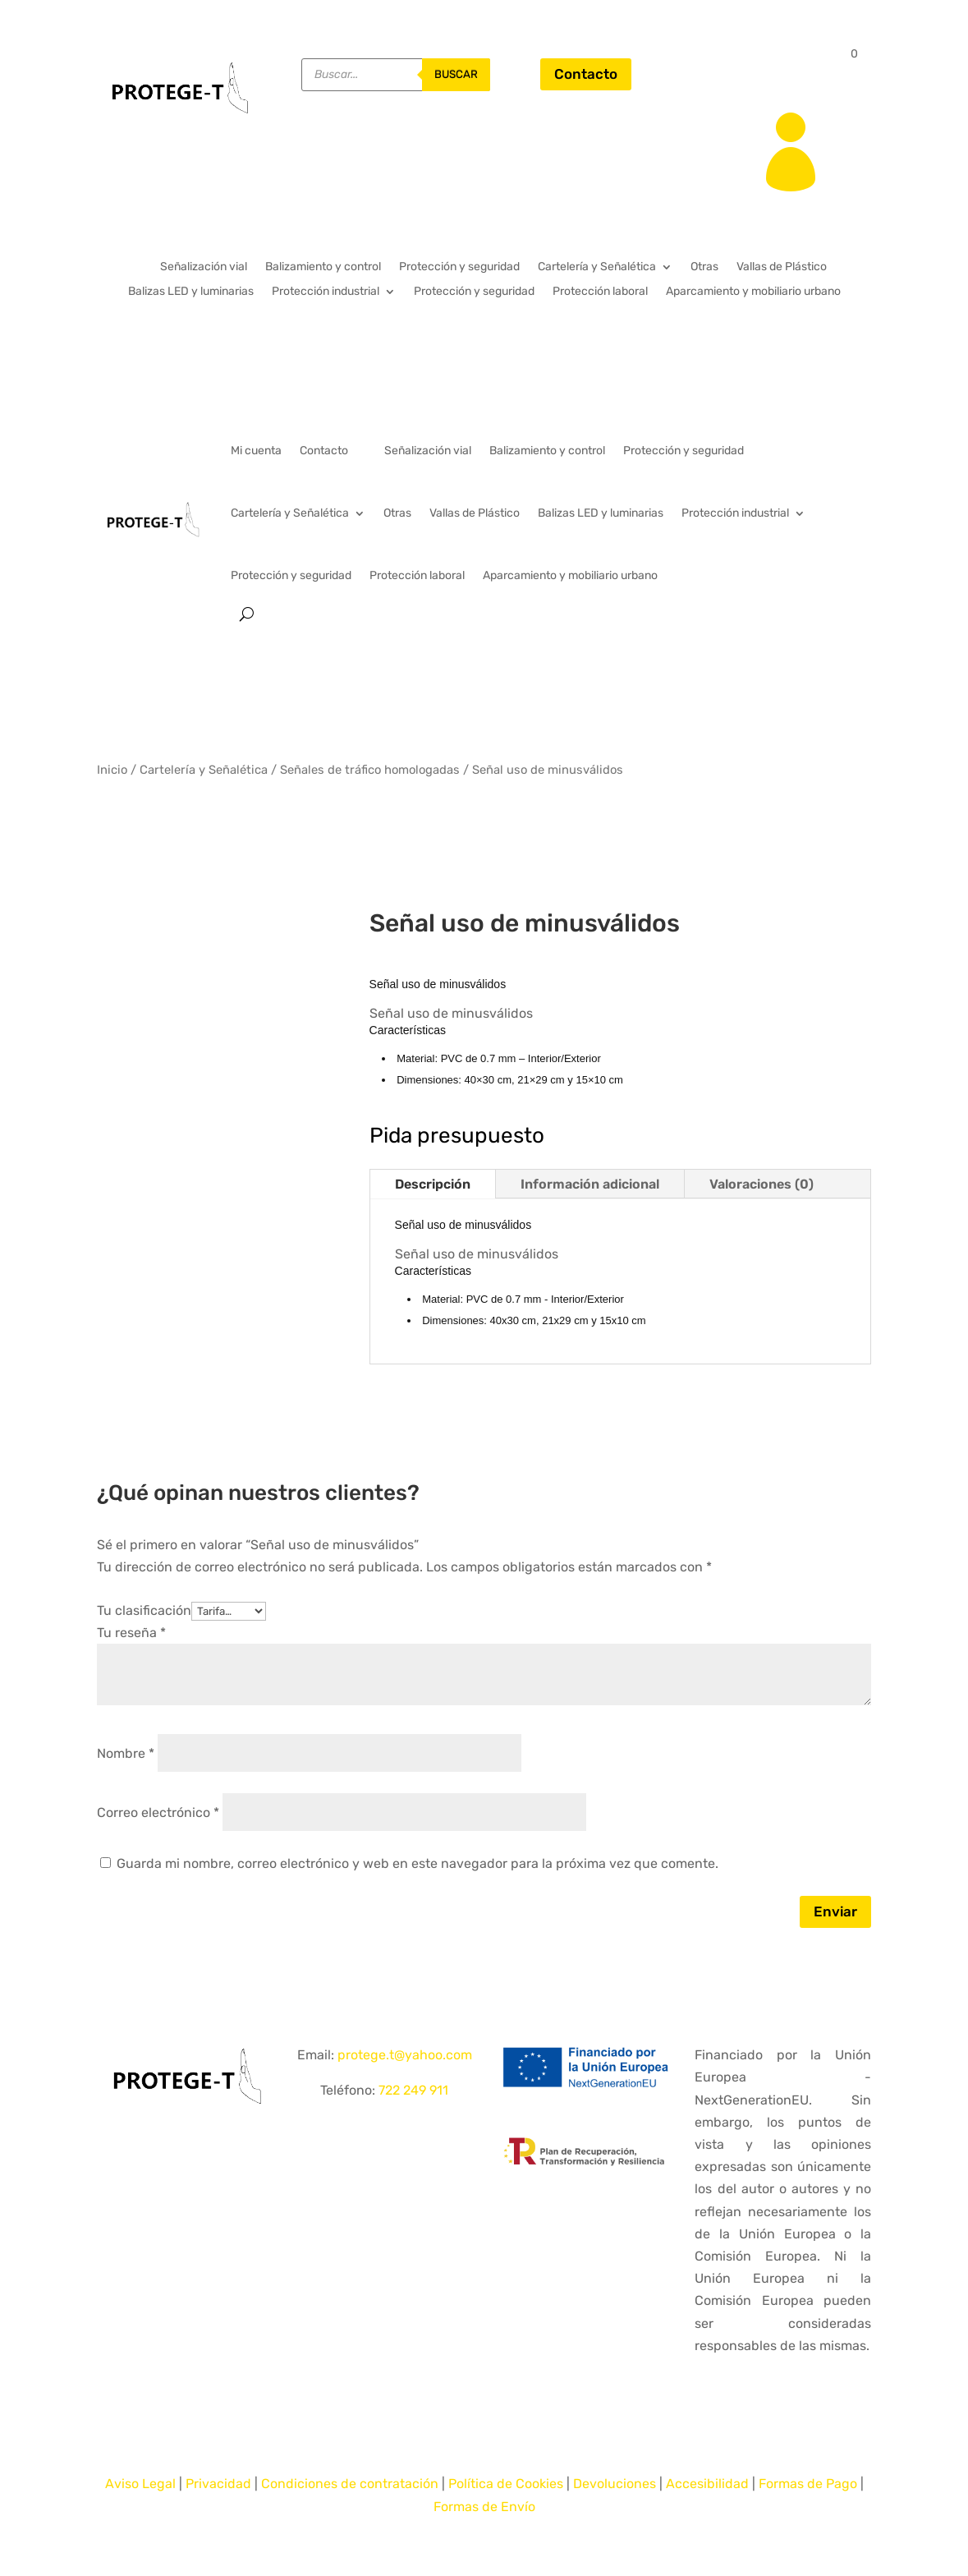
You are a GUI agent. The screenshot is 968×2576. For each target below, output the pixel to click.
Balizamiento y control (323, 267)
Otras (704, 267)
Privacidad (218, 2483)
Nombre (125, 1753)
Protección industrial (325, 292)
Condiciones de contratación (349, 2483)
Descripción (432, 1184)
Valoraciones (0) (761, 1184)
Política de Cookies (505, 2483)
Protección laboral (600, 292)
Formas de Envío (484, 2506)
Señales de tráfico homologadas (370, 769)
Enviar (835, 1911)
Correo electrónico (158, 1812)
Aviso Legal (140, 2483)
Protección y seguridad (459, 267)
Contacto (585, 74)
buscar (456, 74)
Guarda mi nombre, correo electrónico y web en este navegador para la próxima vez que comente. (417, 1863)
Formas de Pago (808, 2483)
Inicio (112, 769)
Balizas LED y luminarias (191, 292)
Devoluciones (614, 2483)
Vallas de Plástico (781, 267)
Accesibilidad (707, 2483)
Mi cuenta (256, 451)
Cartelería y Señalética (597, 267)
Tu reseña (131, 1632)
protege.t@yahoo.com (404, 2055)
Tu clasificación (144, 1610)
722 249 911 (413, 2090)
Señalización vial (203, 267)
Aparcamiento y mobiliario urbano (753, 292)
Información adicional (590, 1184)
